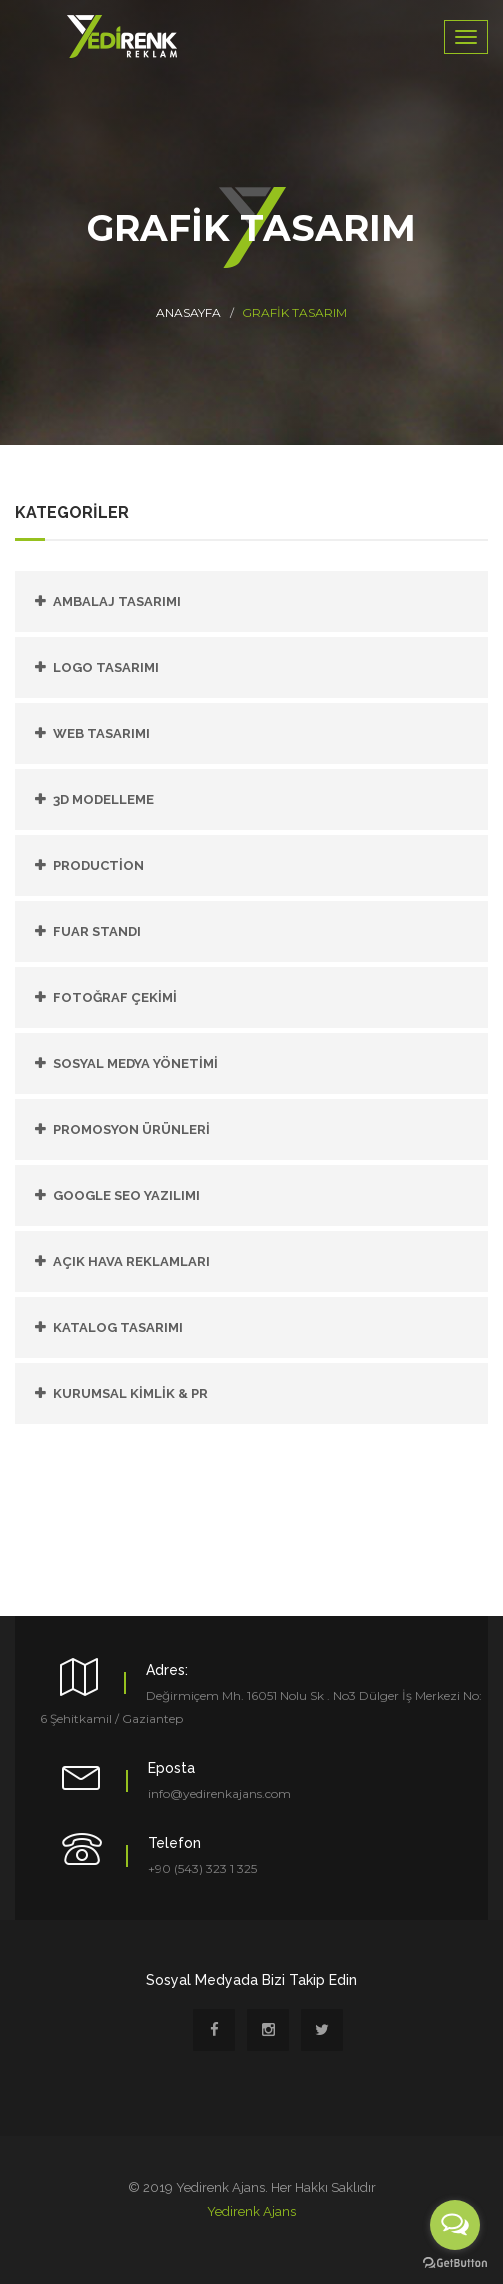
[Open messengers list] (455, 2225)
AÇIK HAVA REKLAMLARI (131, 1261)
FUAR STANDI (97, 931)
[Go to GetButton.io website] (455, 2263)
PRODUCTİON (98, 865)
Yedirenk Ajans (251, 2211)
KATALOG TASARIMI (118, 1327)
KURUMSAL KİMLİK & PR (130, 1393)
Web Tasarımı (101, 733)
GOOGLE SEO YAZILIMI (126, 1195)
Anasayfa (188, 312)
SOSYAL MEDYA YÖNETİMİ (135, 1063)
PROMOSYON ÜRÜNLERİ (131, 1129)
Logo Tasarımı (106, 667)
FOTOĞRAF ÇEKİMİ (115, 997)
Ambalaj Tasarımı (117, 601)
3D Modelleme (103, 799)
